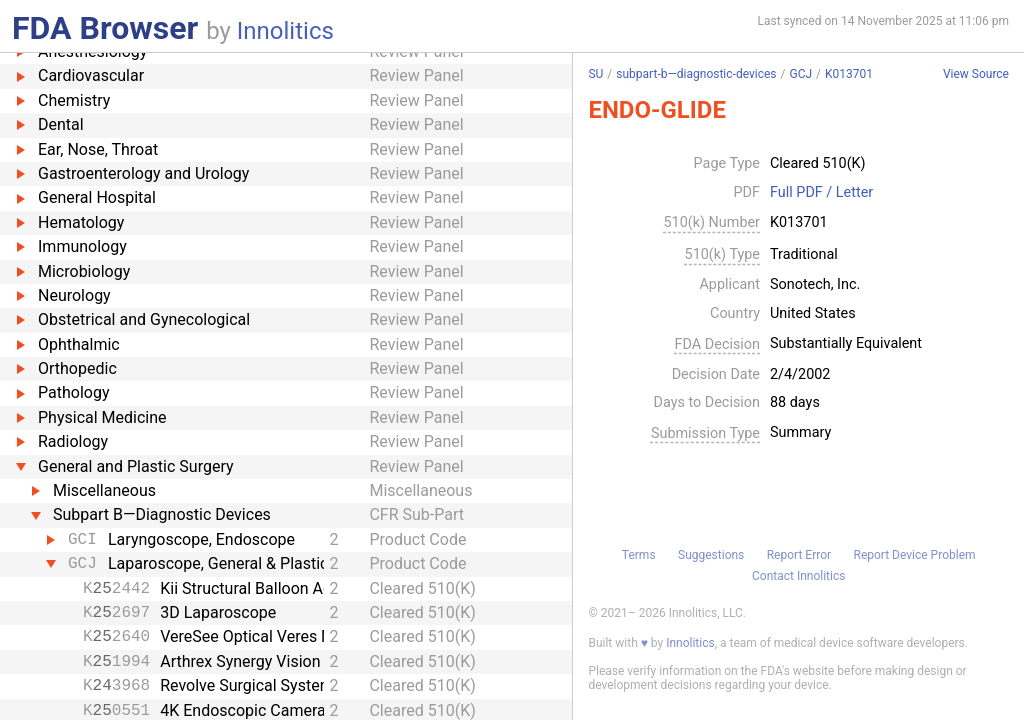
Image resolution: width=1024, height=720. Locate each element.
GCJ (800, 74)
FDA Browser (105, 28)
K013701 (849, 74)
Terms (639, 555)
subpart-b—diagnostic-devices (696, 74)
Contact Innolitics (798, 576)
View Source (976, 74)
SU (595, 74)
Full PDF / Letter (821, 193)
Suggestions (711, 555)
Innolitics (285, 31)
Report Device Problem (915, 555)
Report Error (799, 555)
